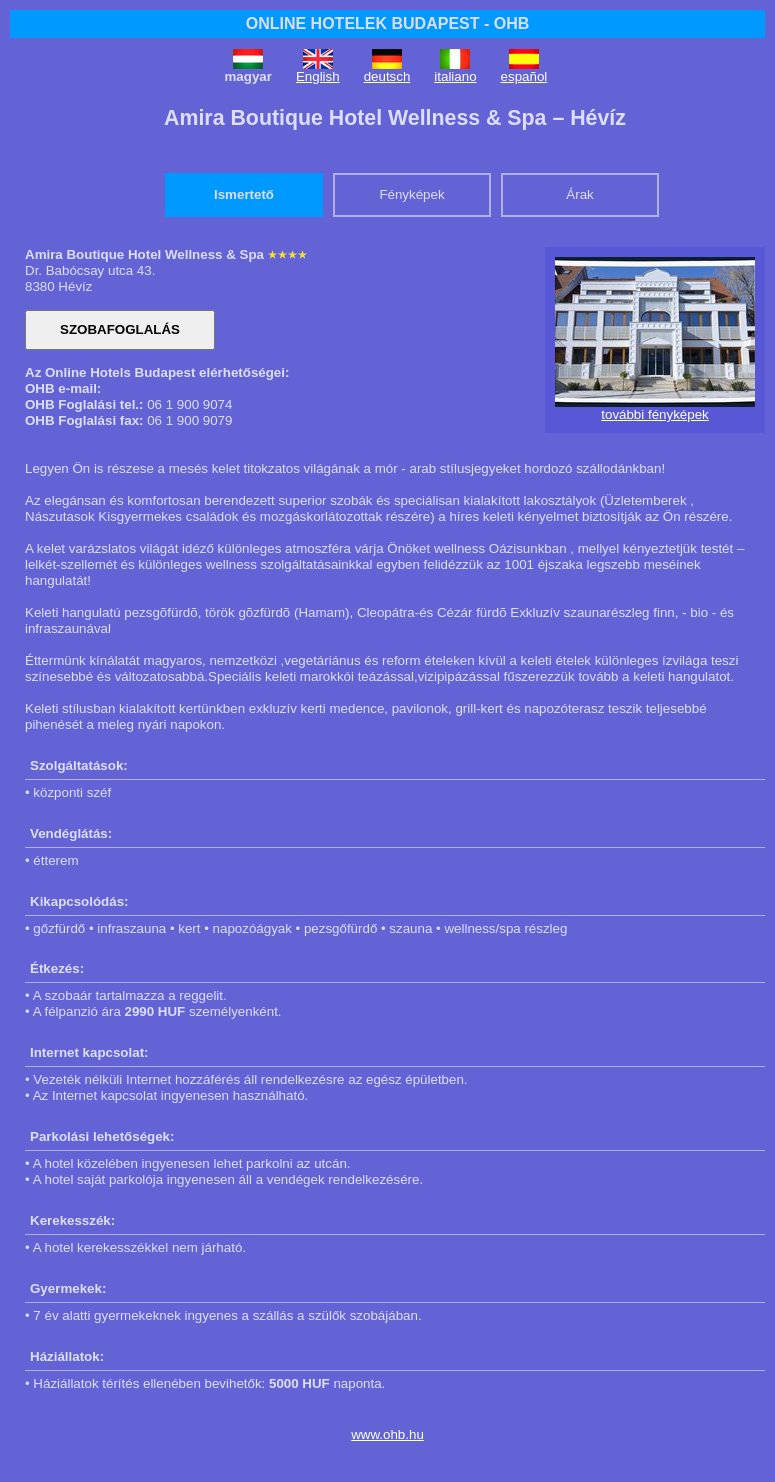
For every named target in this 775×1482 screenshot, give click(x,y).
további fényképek (654, 414)
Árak (579, 194)
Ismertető (244, 194)
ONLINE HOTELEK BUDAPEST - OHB (388, 23)
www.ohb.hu (387, 1434)
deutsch (387, 76)
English (318, 76)
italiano (455, 76)
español (524, 76)
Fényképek (411, 194)
